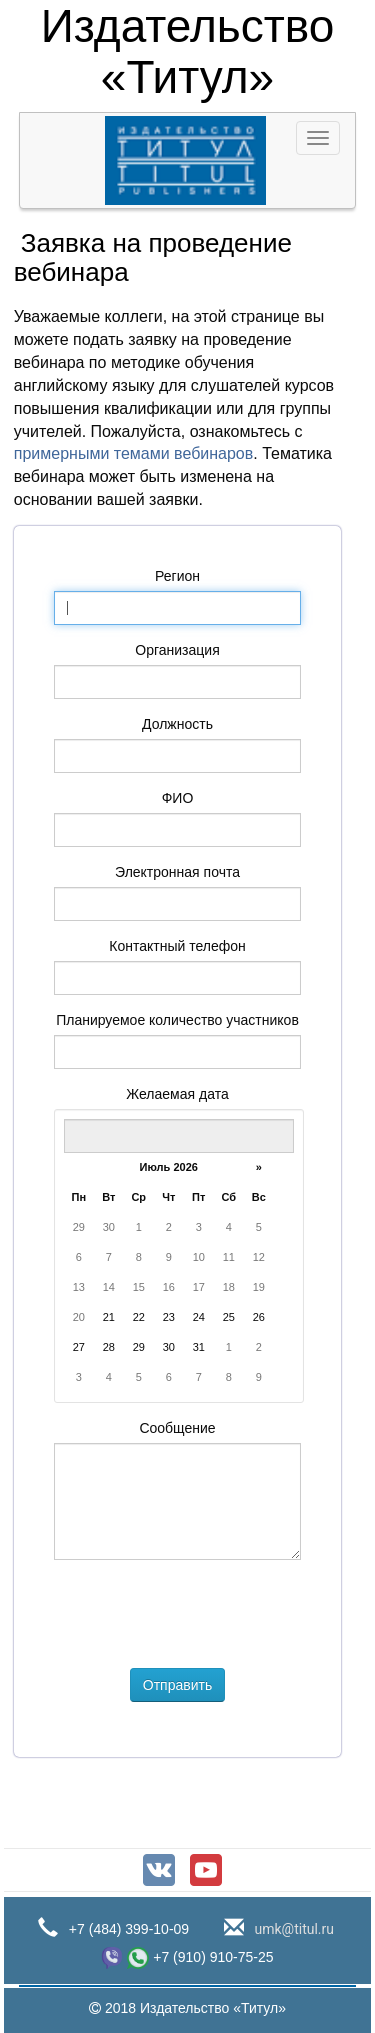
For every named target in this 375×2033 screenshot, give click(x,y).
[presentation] (206, 1614)
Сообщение (177, 1428)
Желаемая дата (177, 1094)
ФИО (178, 798)
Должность (177, 724)
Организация (177, 650)
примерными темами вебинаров (134, 453)
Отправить (177, 1685)
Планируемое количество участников (177, 1020)
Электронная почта (177, 872)
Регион (177, 576)
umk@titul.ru (292, 1929)
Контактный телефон (177, 946)
